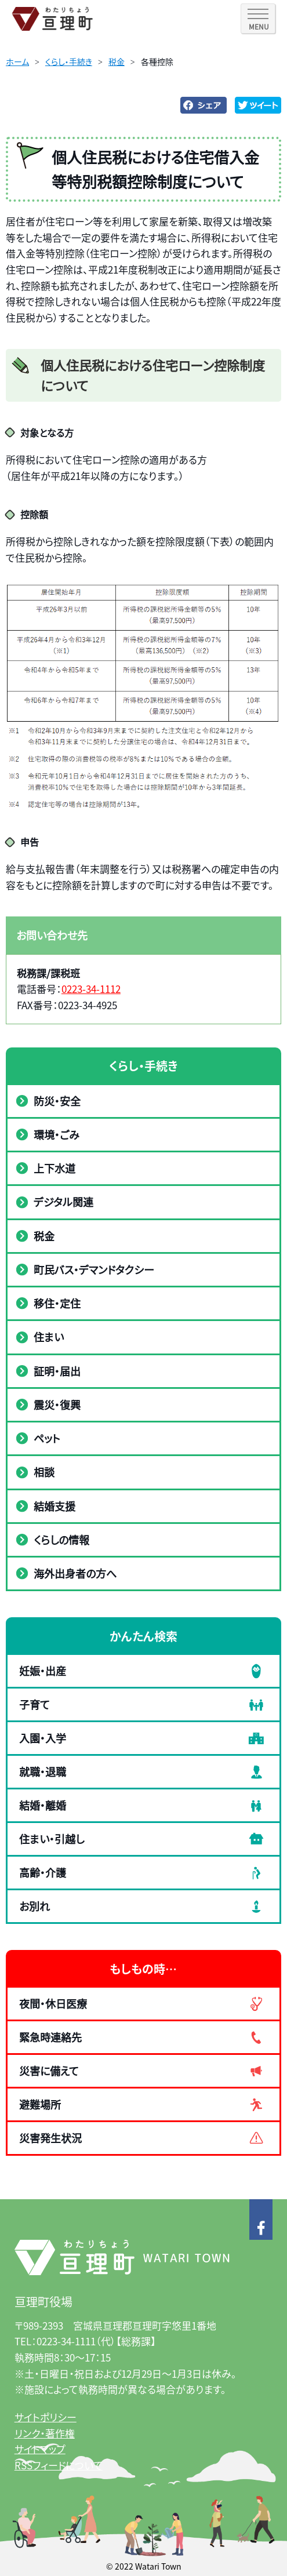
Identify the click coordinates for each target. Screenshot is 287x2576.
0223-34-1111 (66, 2341)
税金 (116, 61)
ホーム (17, 61)
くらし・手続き (68, 61)
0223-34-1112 (91, 988)
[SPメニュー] (258, 18)
